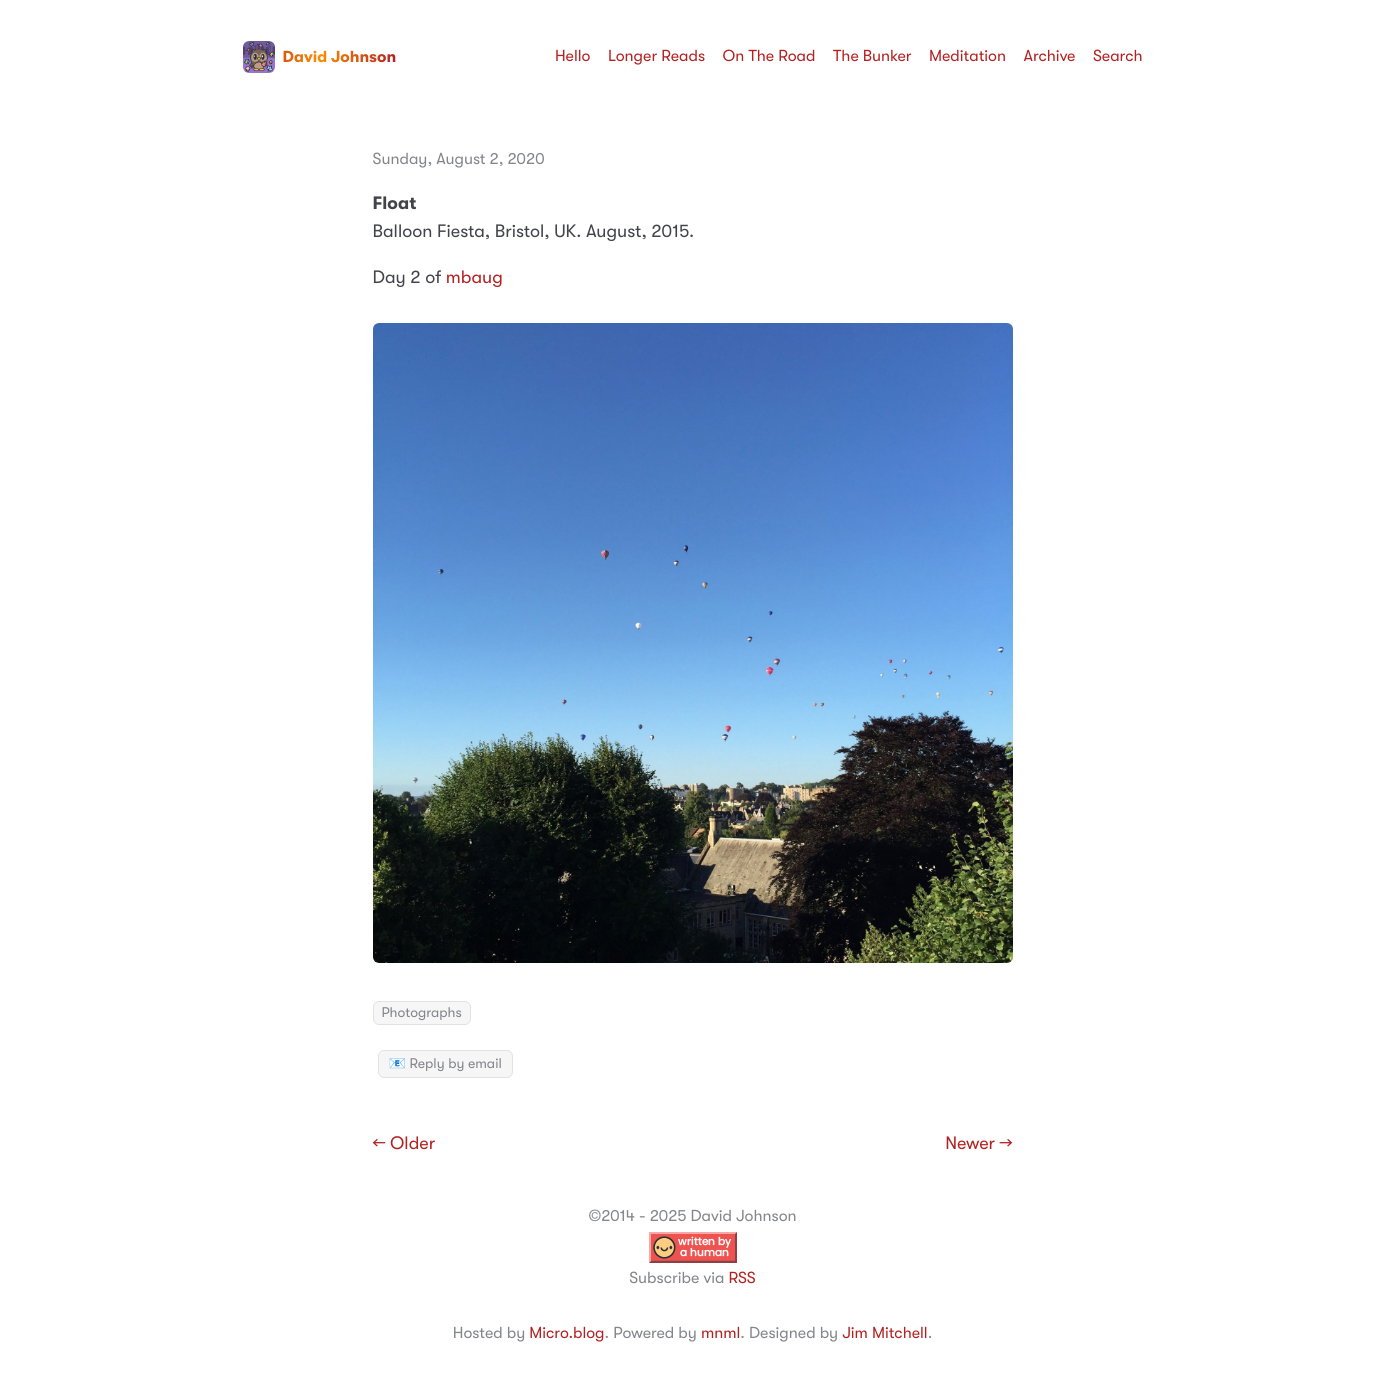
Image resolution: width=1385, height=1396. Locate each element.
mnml (720, 1333)
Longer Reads (656, 56)
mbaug (474, 278)
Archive (1050, 56)
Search (1118, 56)
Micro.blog (566, 1333)
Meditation (967, 56)
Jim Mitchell (884, 1333)
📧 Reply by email (445, 1064)
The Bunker (872, 56)
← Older (404, 1144)
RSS (741, 1278)
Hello (573, 56)
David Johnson (320, 57)
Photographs (422, 1013)
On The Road (769, 56)
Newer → (978, 1144)
